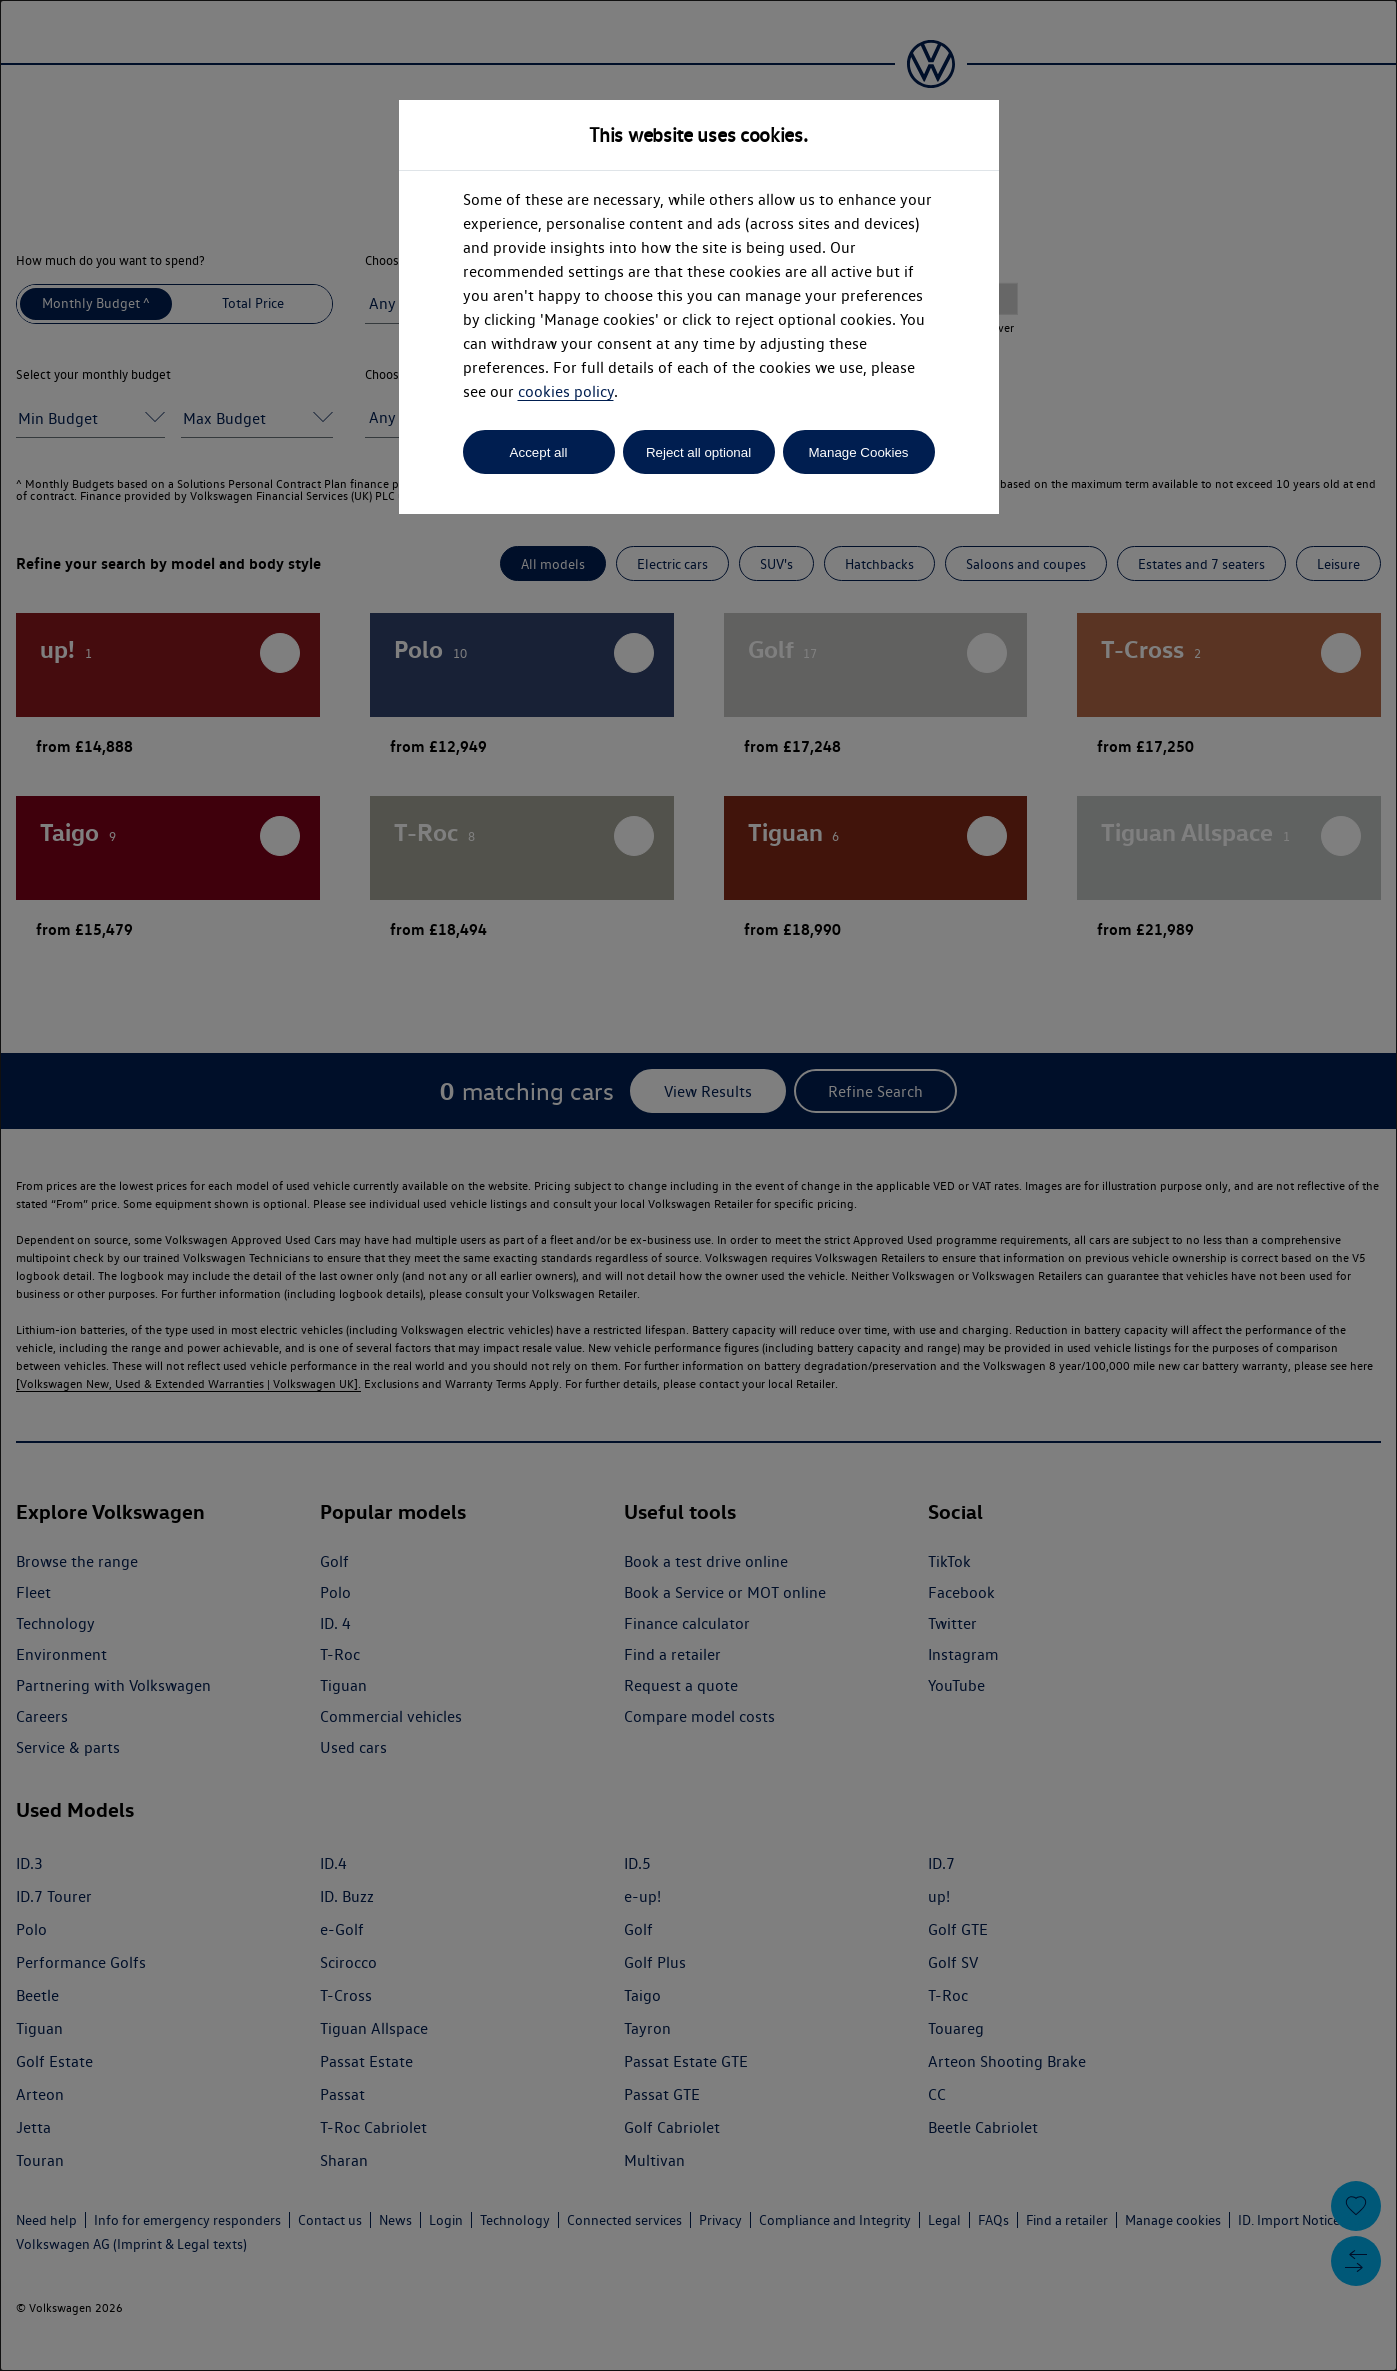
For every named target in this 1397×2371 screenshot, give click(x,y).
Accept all (539, 452)
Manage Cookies (858, 452)
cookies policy (566, 391)
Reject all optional (698, 452)
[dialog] (698, 1185)
